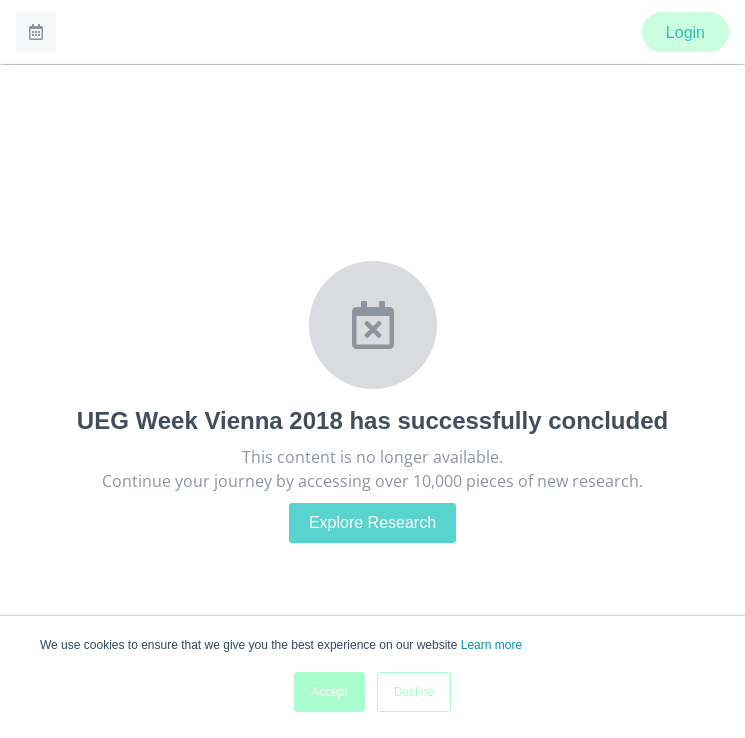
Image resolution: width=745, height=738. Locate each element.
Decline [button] (414, 692)
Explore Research (372, 522)
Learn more (491, 645)
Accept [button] (329, 692)
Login (685, 32)
